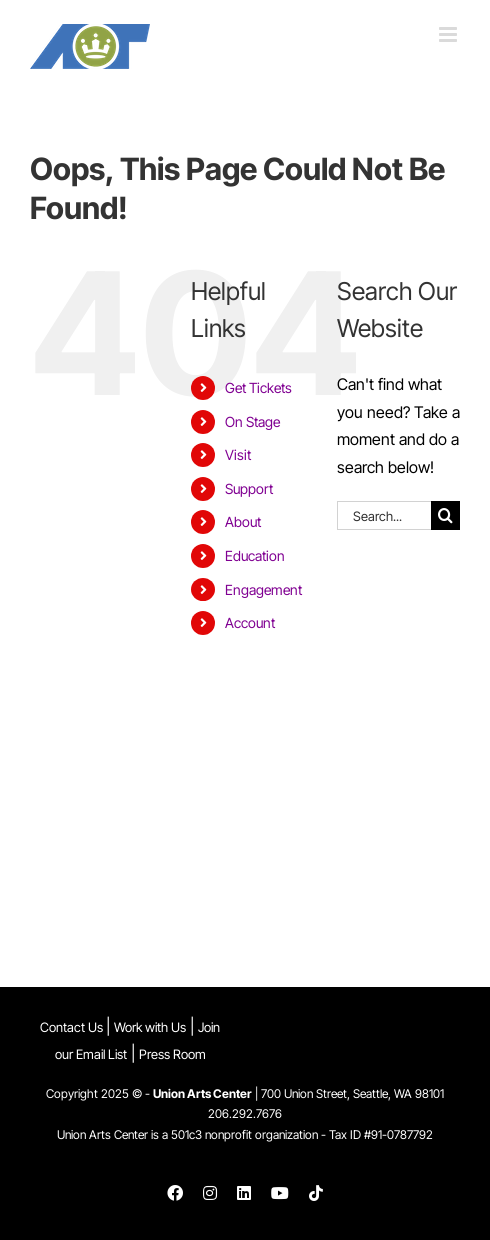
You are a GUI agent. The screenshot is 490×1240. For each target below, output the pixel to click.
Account (250, 622)
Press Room (172, 1054)
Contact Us (73, 1027)
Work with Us (150, 1027)
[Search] (445, 515)
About (243, 521)
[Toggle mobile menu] (449, 34)
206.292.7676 (245, 1113)
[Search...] (384, 515)
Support (249, 488)
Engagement (263, 589)
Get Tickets (258, 387)
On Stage (252, 421)
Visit (238, 454)
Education (255, 555)
